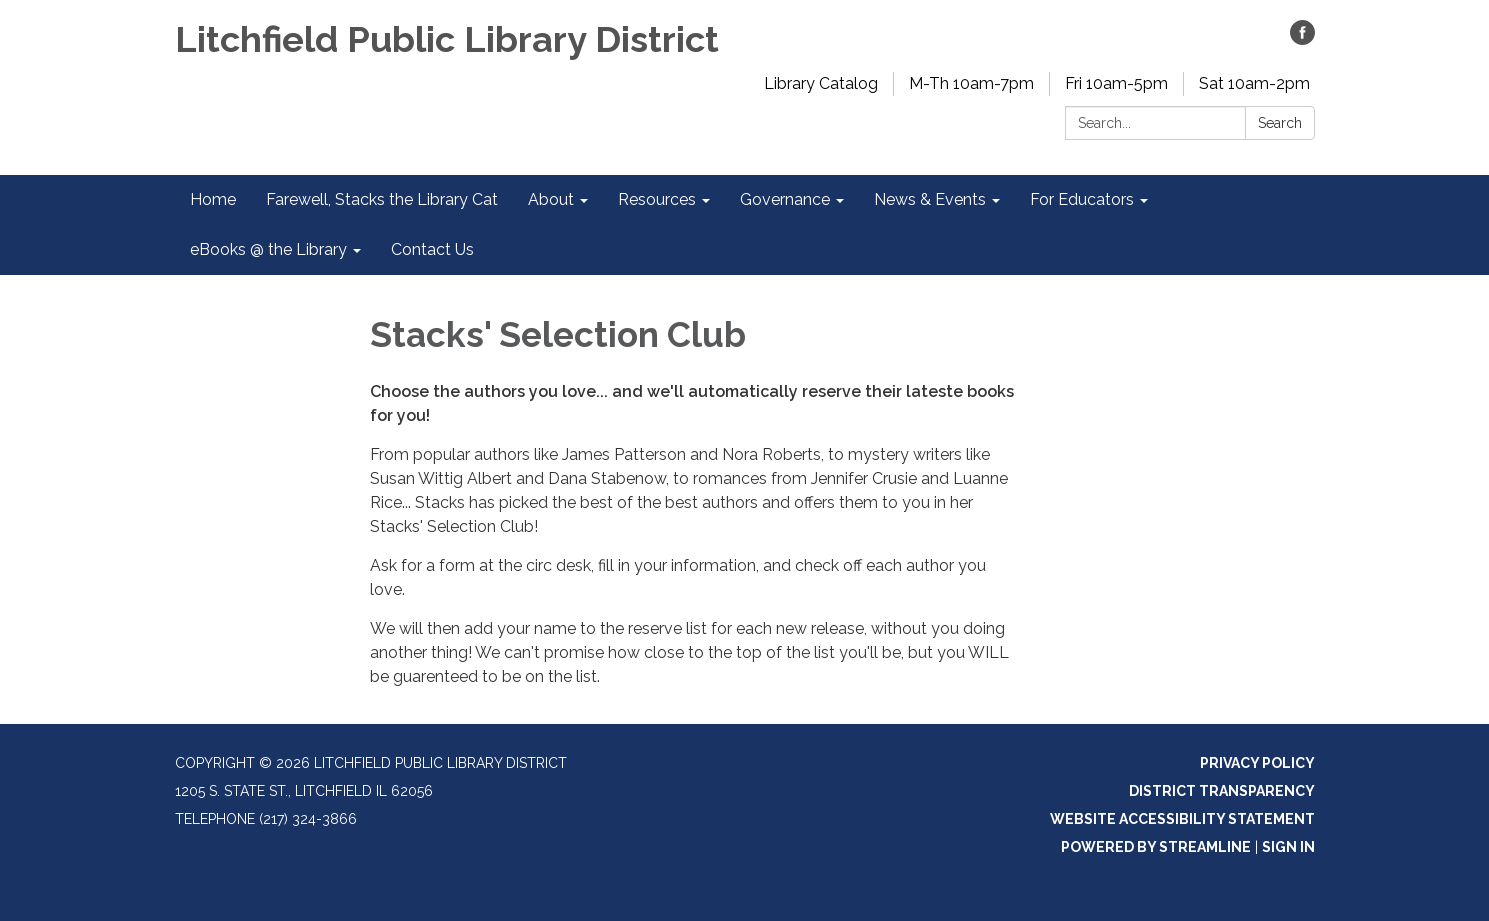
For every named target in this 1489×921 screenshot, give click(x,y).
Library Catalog (821, 83)
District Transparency (1222, 791)
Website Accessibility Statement (1182, 819)
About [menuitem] (551, 199)
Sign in (1288, 847)
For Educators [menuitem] (1082, 199)
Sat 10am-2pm (1254, 83)
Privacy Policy (1257, 763)
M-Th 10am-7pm (971, 83)
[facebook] (1302, 39)
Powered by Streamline (1156, 847)
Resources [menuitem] (657, 199)
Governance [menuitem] (785, 199)
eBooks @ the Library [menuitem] (268, 249)
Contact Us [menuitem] (432, 249)
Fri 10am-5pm (1116, 83)
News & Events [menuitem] (930, 199)
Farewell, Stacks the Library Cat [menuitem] (382, 199)
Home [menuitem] (213, 199)
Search (1280, 123)
